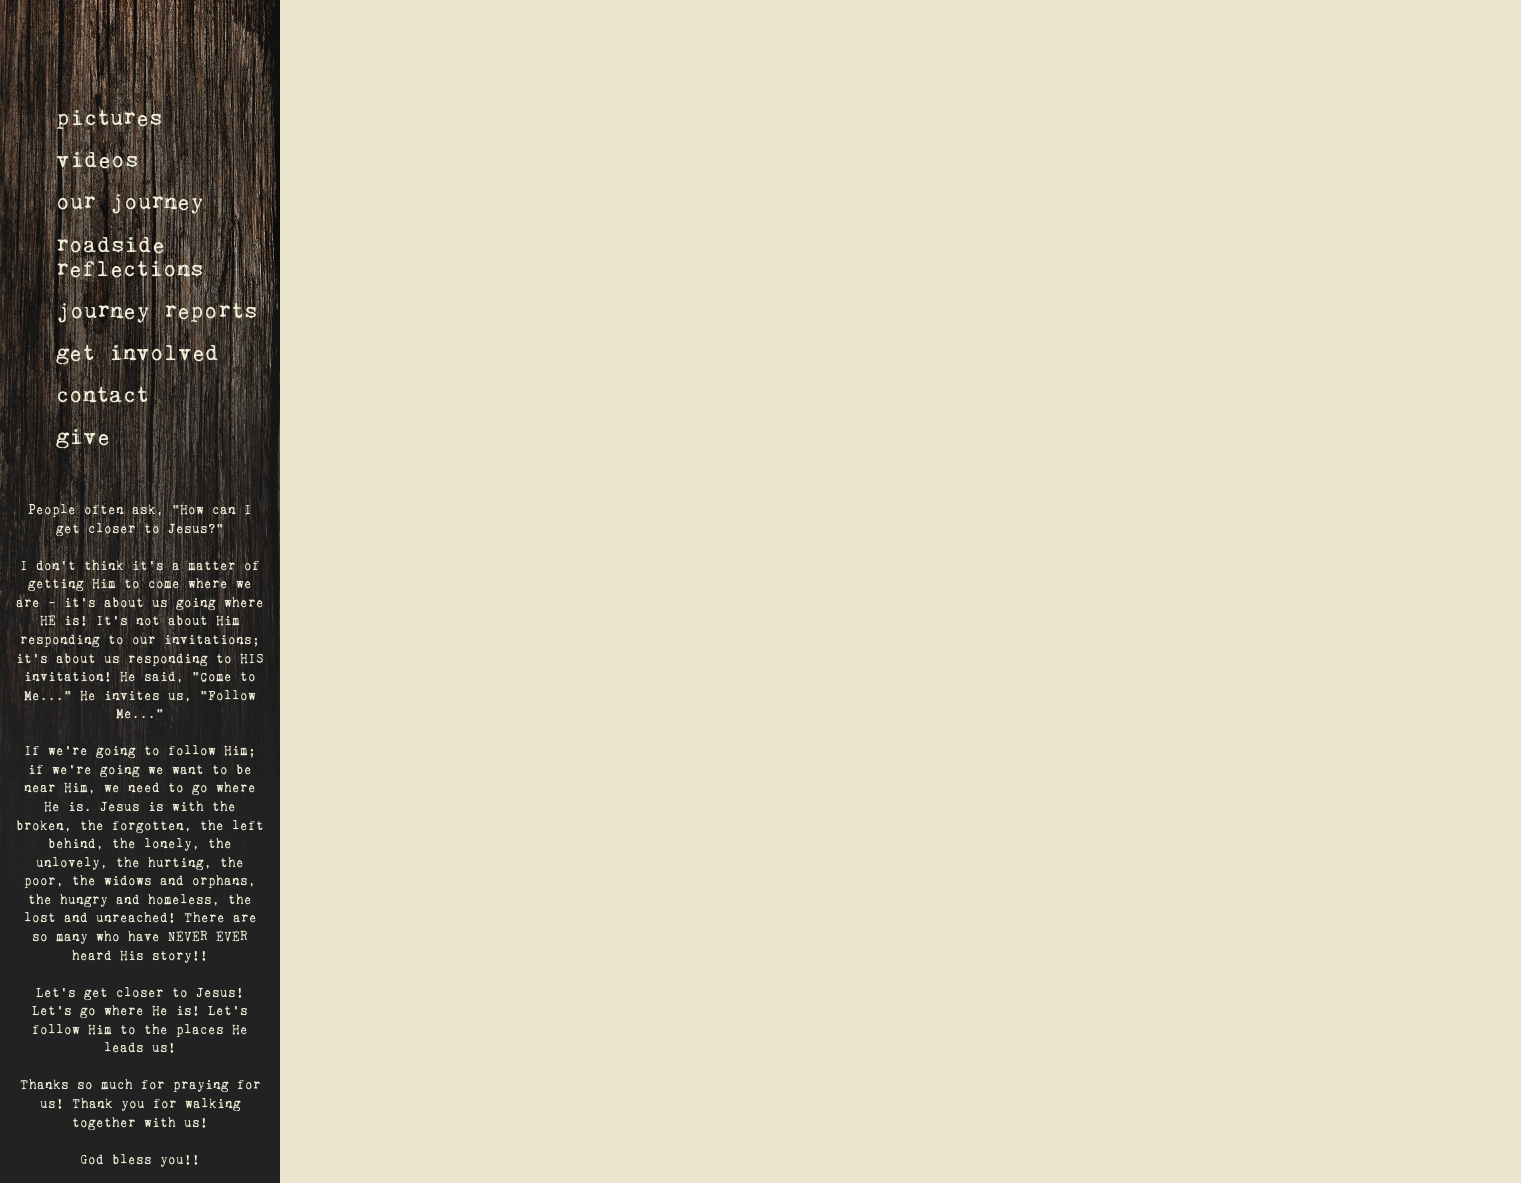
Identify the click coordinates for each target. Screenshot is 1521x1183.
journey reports (156, 311)
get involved (137, 353)
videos (97, 160)
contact (102, 395)
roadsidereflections (129, 257)
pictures (109, 118)
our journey (130, 202)
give (83, 437)
